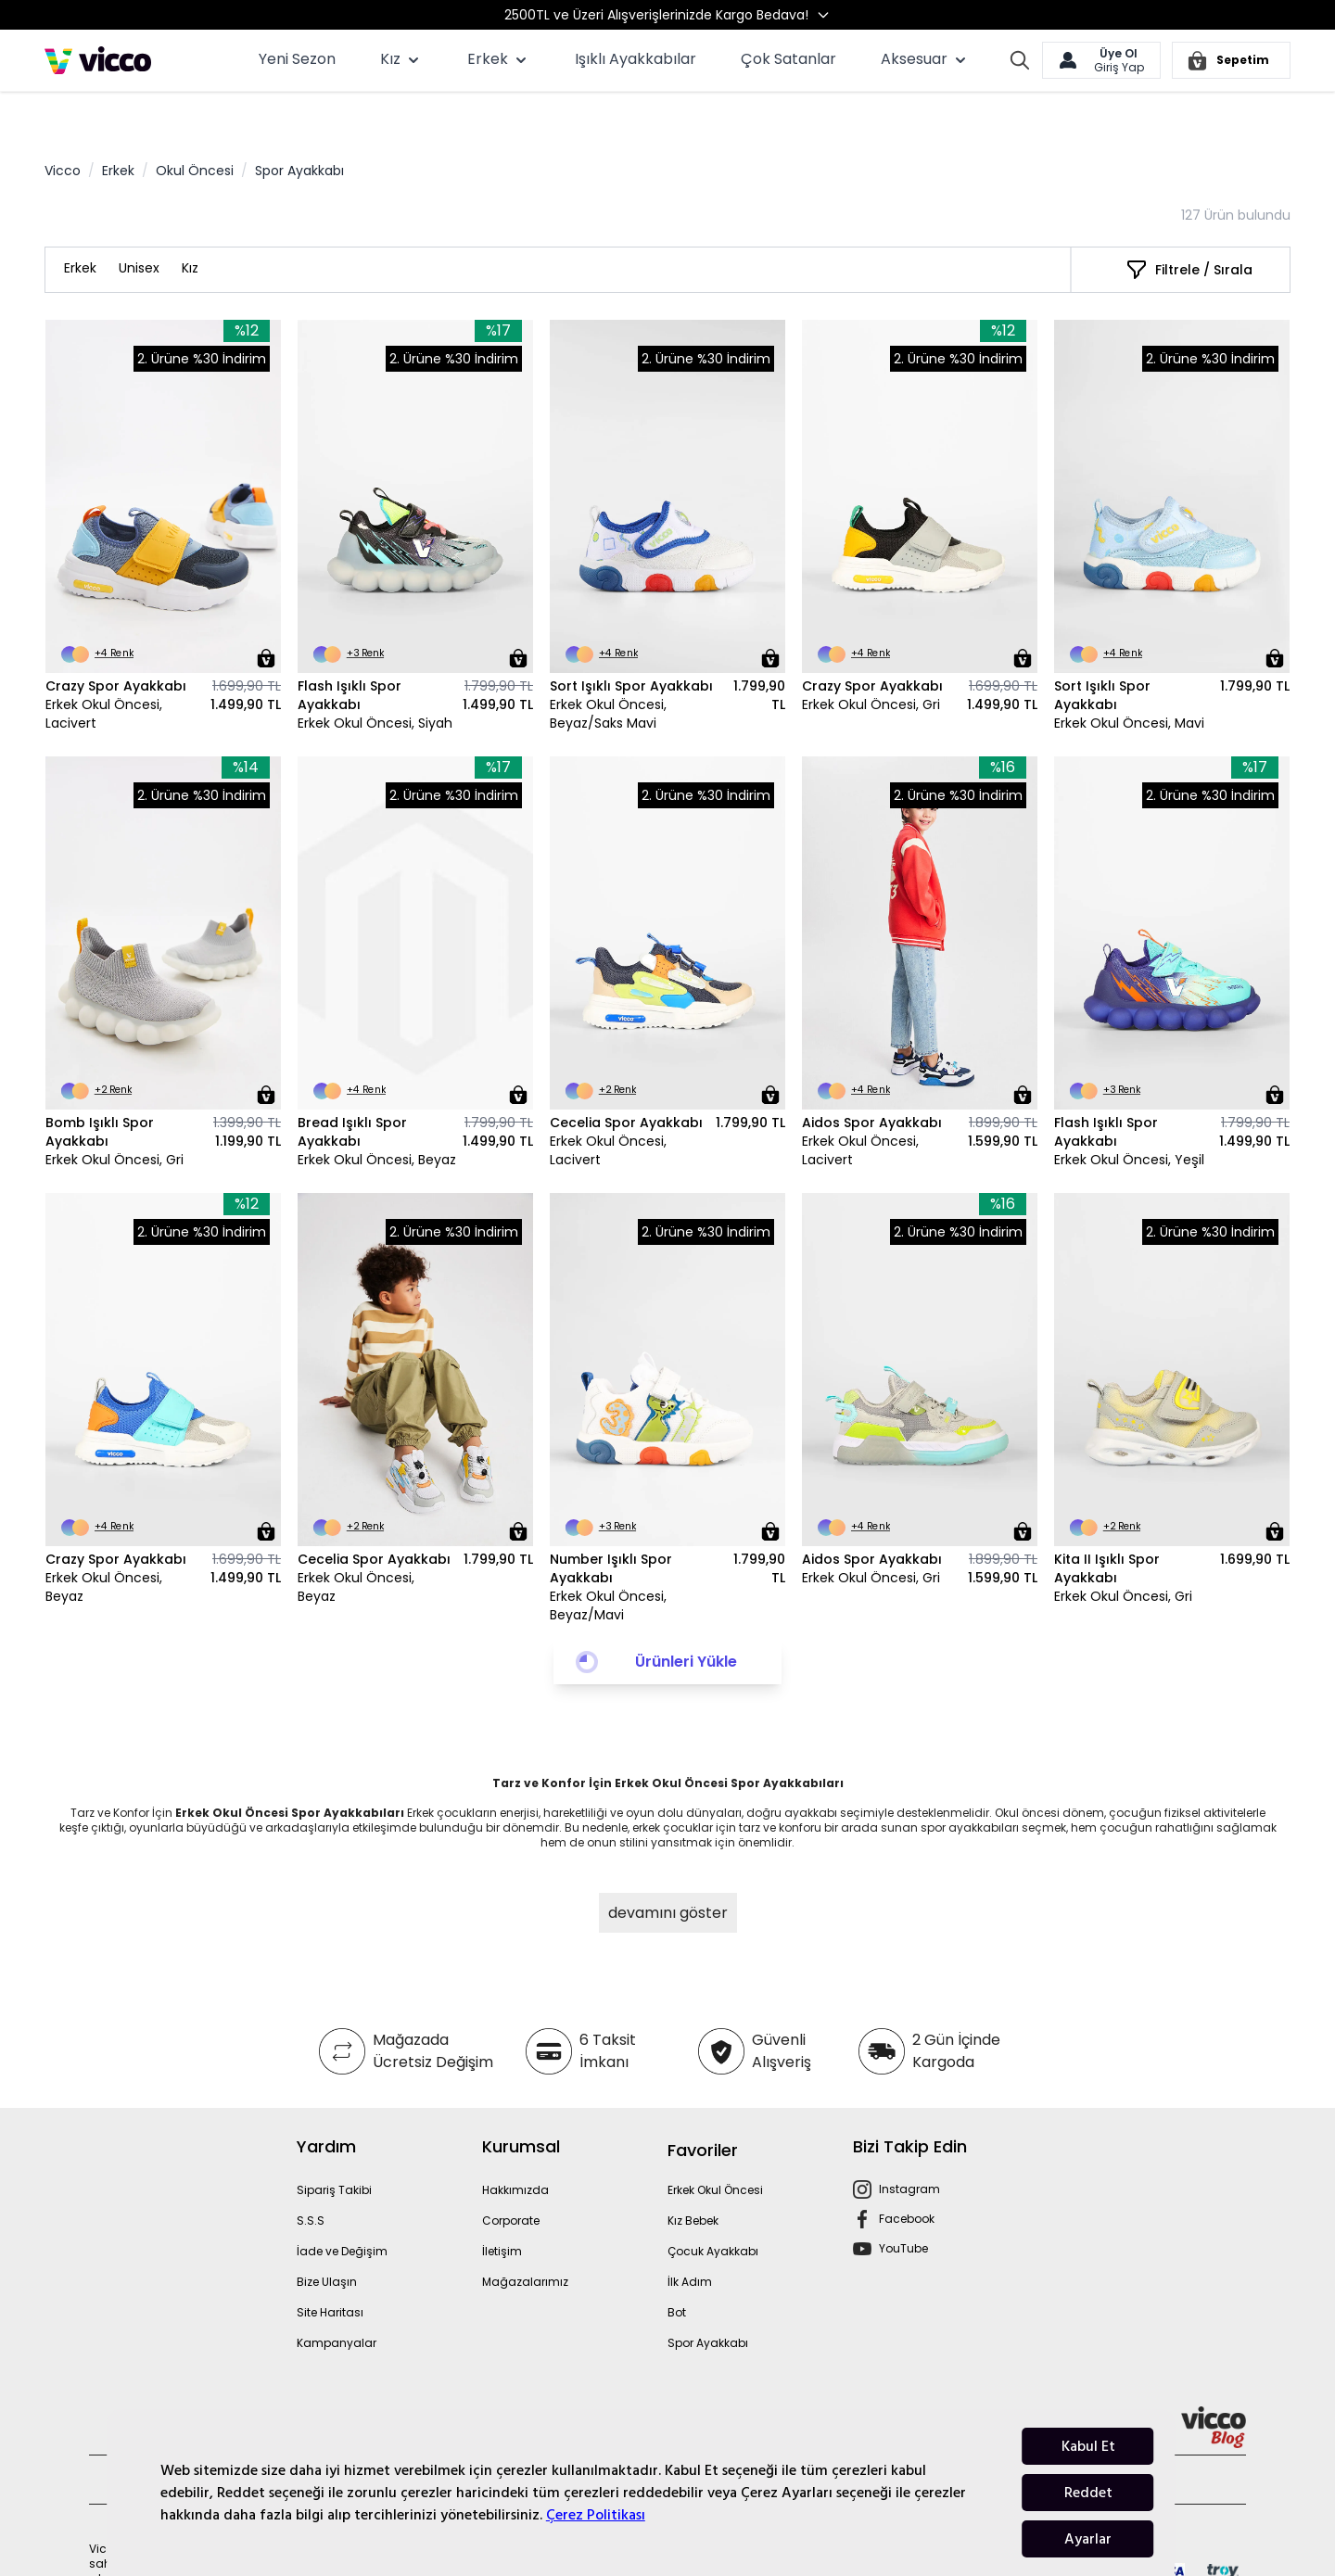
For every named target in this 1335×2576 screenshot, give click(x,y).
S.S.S (310, 2177)
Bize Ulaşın (327, 2238)
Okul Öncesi (195, 127)
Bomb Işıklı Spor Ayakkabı (99, 1088)
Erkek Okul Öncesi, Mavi (1129, 679)
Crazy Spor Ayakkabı (115, 642)
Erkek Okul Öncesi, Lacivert (103, 670)
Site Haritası (330, 2269)
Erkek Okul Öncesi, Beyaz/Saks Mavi (608, 670)
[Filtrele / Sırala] (1189, 226)
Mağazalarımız (525, 2238)
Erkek (118, 127)
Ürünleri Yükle (686, 1618)
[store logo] (97, 60)
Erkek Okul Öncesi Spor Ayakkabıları (289, 1769)
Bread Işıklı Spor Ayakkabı (352, 1088)
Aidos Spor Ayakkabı (872, 1079)
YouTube (903, 2205)
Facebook (906, 2175)
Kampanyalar (336, 2299)
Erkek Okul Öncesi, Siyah (375, 679)
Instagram (909, 2145)
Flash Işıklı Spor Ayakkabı (349, 651)
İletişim (502, 2207)
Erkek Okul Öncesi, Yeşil (1129, 1116)
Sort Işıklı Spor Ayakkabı (631, 642)
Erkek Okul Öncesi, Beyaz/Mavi (608, 1561)
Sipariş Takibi (334, 2146)
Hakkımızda (515, 2146)
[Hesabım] (1101, 60)
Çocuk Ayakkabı (713, 2207)
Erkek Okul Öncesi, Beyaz (377, 1116)
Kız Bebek (693, 2177)
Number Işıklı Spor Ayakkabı (611, 1524)
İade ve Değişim (342, 2207)
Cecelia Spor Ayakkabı (626, 1079)
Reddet (1088, 2493)
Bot (677, 2269)
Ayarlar (1088, 2539)
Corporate (511, 2177)
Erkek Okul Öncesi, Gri (871, 661)
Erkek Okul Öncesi (715, 2146)
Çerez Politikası (595, 2515)
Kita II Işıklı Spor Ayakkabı (1107, 1524)
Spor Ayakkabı (708, 2299)
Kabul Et (1088, 2446)
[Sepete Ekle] (266, 614)
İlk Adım (690, 2238)
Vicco (62, 127)
